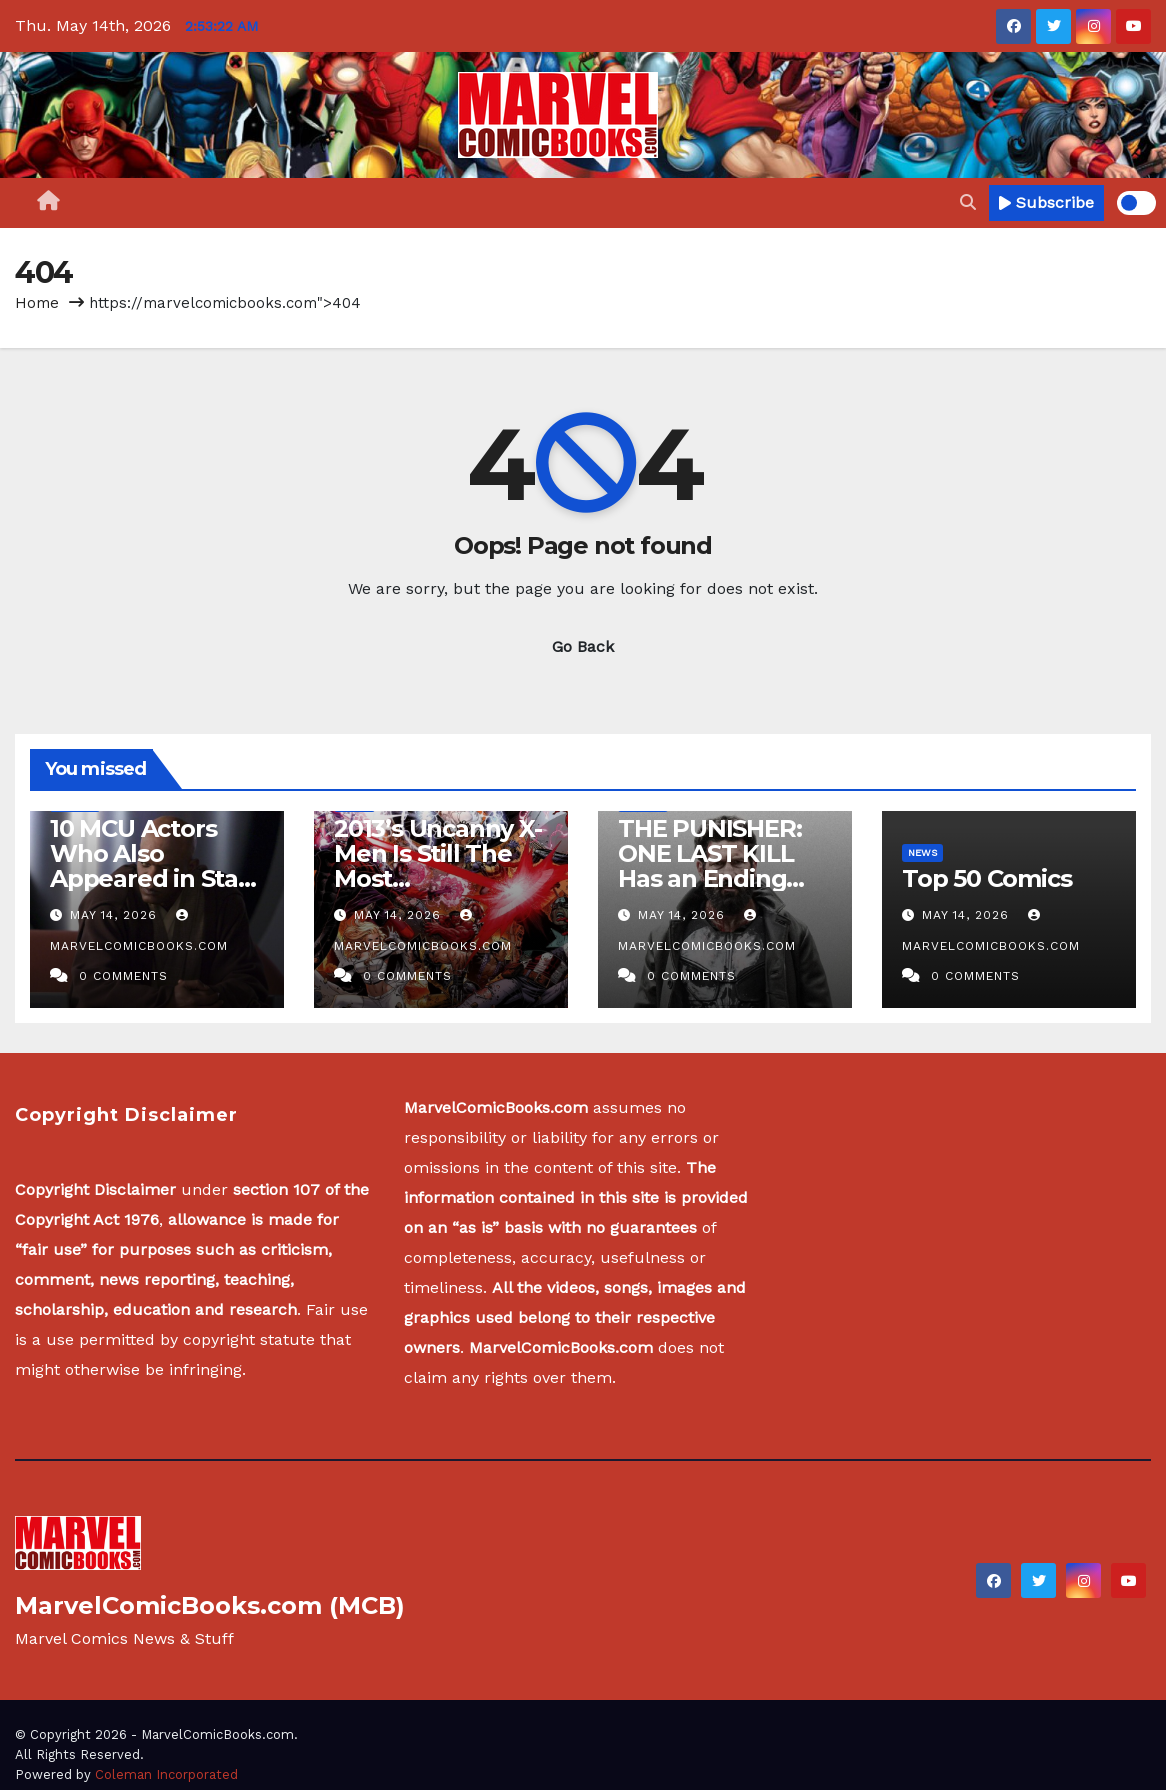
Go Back (583, 646)
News (922, 852)
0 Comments (123, 976)
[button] (968, 202)
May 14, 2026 (116, 915)
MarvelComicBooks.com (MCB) (210, 1605)
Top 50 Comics (986, 878)
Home (37, 303)
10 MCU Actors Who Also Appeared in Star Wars (149, 866)
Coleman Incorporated (166, 1774)
